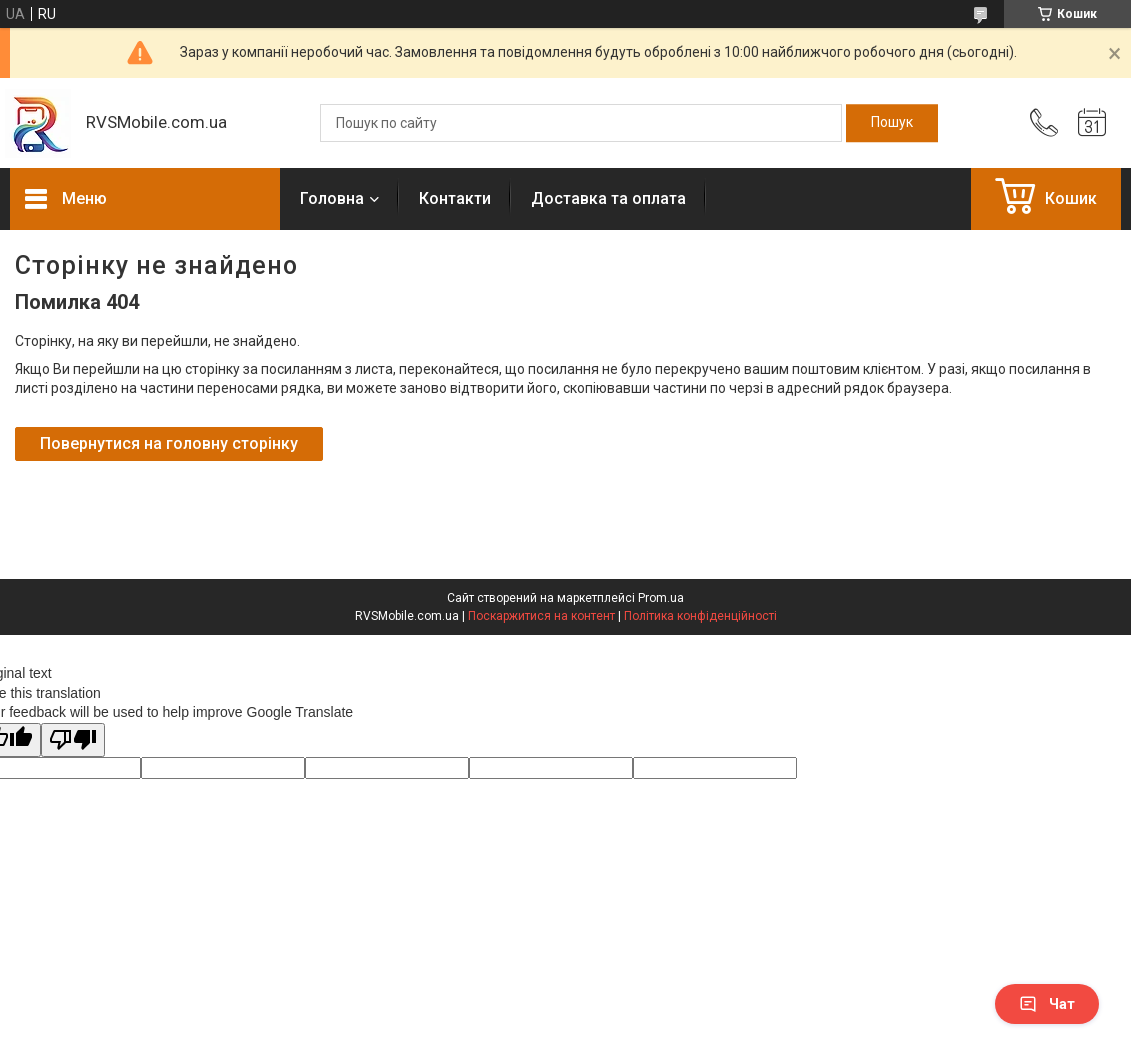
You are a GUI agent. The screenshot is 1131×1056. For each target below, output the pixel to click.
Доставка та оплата (608, 198)
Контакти (455, 198)
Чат (1047, 1004)
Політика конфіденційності (700, 616)
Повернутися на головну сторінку (169, 443)
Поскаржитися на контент (541, 616)
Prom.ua (661, 598)
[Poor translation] (73, 740)
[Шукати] (892, 123)
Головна (332, 198)
